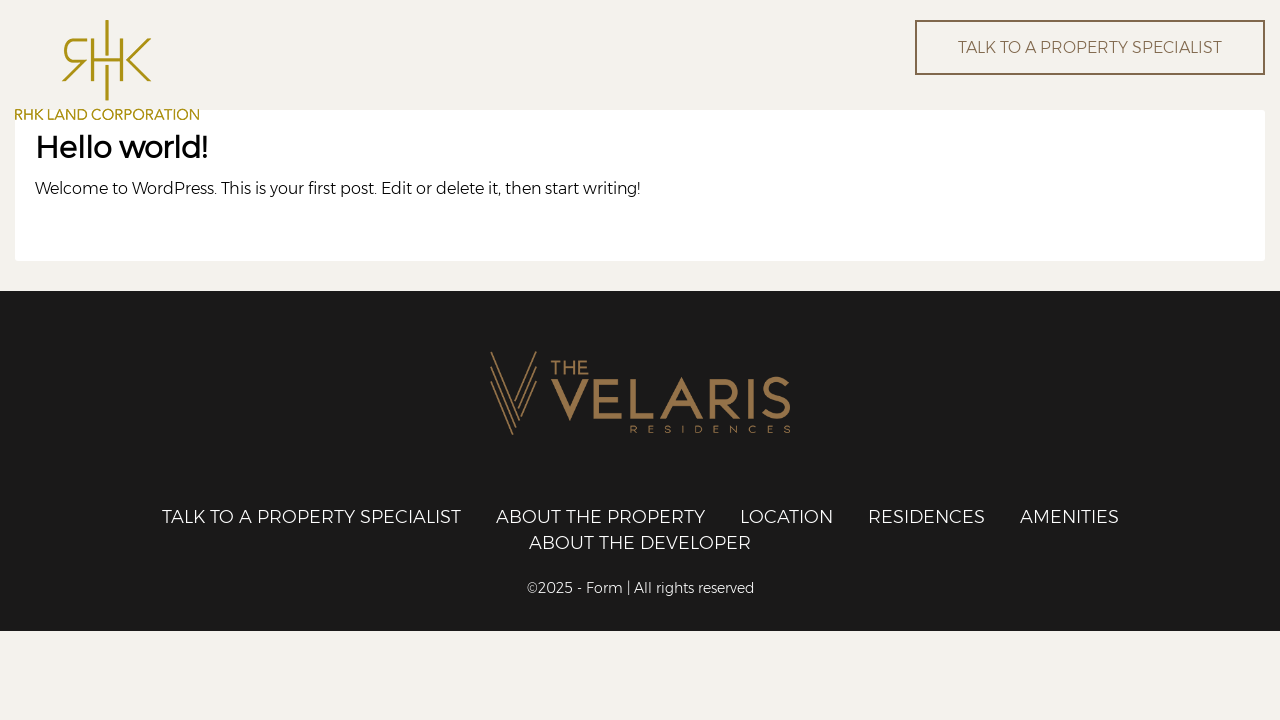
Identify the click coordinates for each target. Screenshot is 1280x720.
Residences (926, 517)
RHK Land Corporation (212, 70)
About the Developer (640, 543)
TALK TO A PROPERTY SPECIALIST (1090, 47)
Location (786, 517)
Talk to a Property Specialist (311, 517)
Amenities (1069, 517)
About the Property (600, 517)
